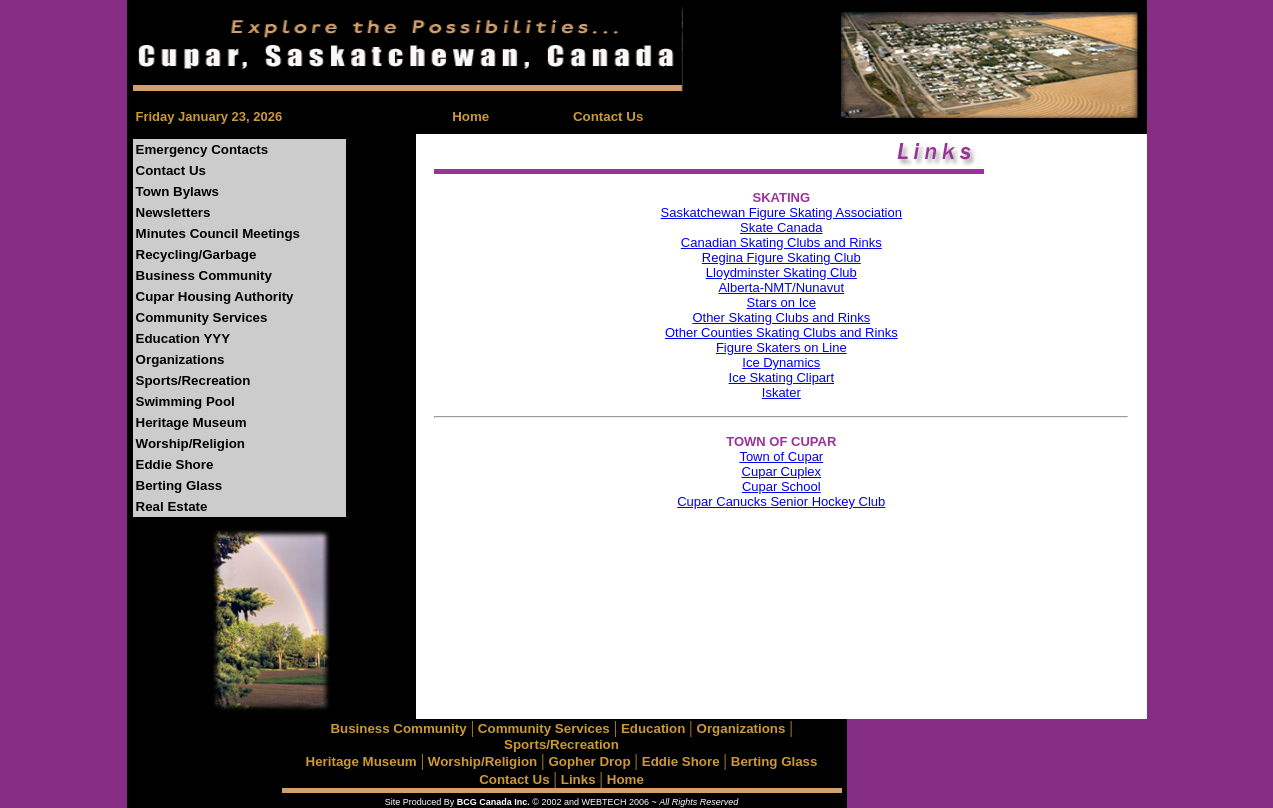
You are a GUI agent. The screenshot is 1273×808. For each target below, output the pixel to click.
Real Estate (172, 506)
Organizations (180, 359)
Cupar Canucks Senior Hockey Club (781, 501)
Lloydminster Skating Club (781, 272)
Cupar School (781, 486)
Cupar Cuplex (782, 471)
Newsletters (173, 212)
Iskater (781, 392)
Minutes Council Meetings (218, 233)
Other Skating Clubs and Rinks (781, 317)
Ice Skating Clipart (782, 377)
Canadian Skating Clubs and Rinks (781, 242)
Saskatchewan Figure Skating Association (781, 212)
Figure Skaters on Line (781, 347)
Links (578, 779)
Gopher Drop (589, 761)
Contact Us (608, 116)
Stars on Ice (781, 302)
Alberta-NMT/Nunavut (781, 287)
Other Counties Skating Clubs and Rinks (781, 332)
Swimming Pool (185, 401)
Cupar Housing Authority (215, 296)
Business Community (204, 275)
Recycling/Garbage (196, 254)
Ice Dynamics (781, 362)
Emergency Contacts (202, 149)
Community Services (202, 317)
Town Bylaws (177, 191)
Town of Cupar (781, 456)
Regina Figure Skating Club (781, 257)
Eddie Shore (175, 464)
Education (653, 728)
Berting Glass (179, 485)
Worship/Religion (190, 443)
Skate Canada (781, 227)
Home (470, 116)
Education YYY (183, 338)
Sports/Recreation (193, 380)
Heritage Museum (191, 422)
